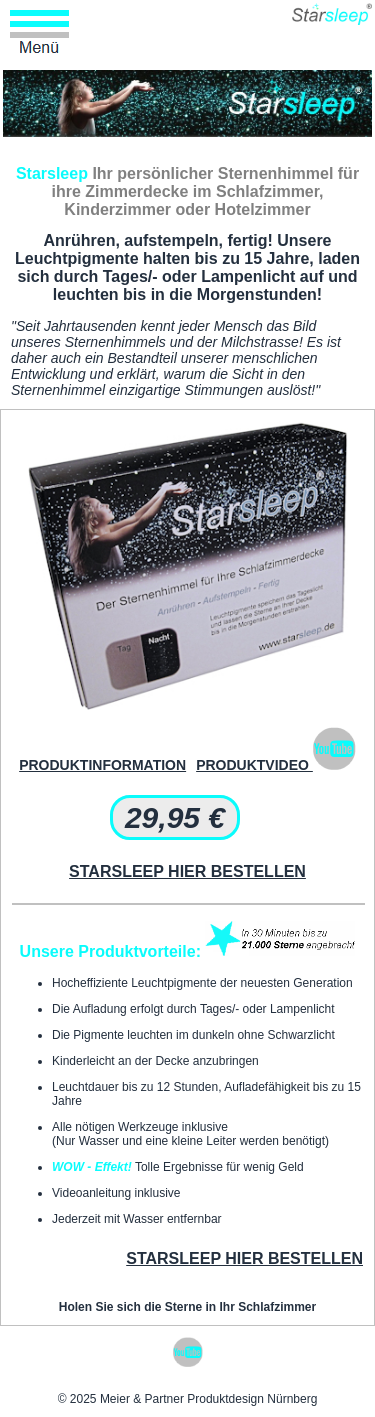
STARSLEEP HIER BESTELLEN (187, 871)
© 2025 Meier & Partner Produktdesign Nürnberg (188, 1399)
